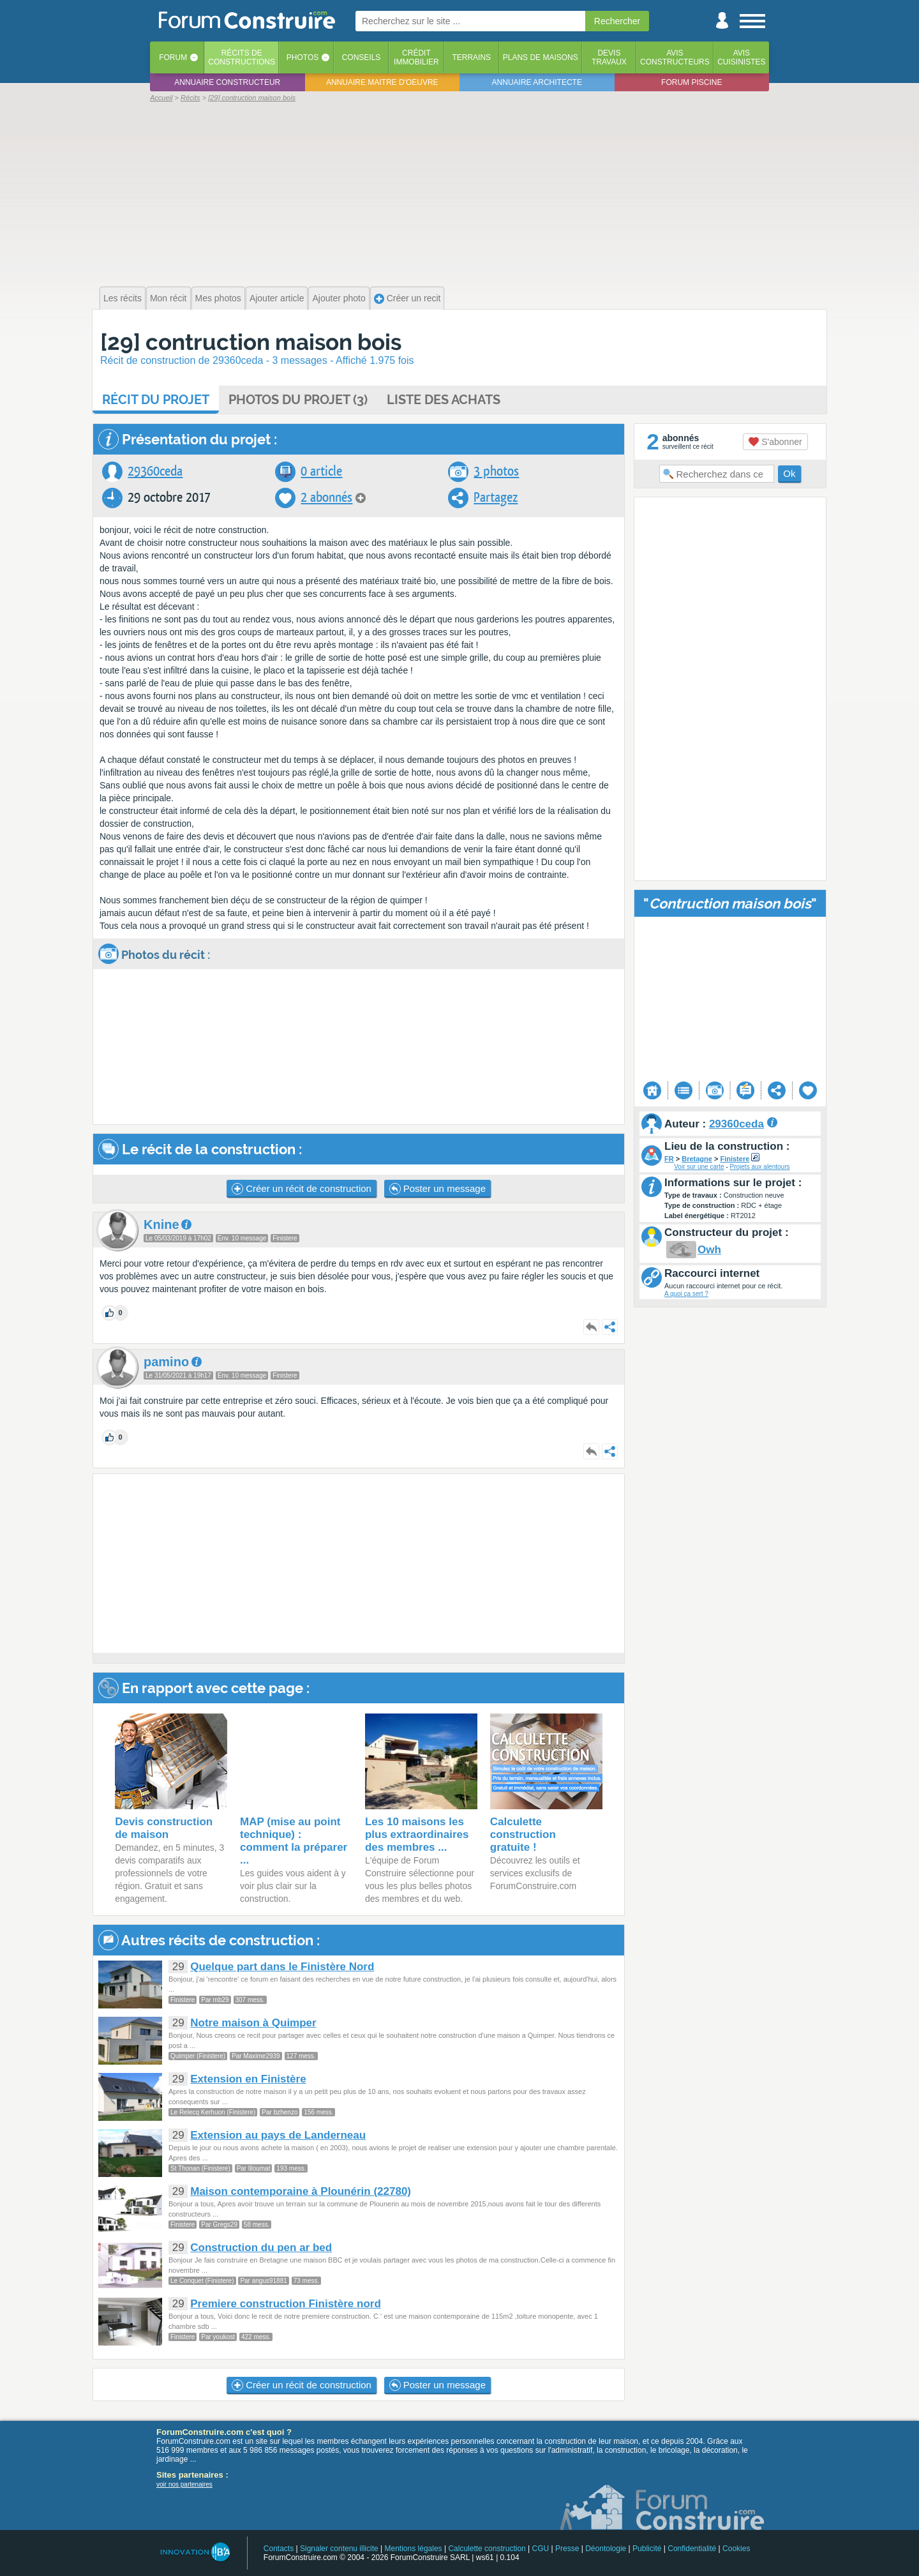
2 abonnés (326, 497)
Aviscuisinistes (741, 57)
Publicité (646, 2548)
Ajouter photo (338, 298)
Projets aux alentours (760, 1166)
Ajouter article (277, 298)
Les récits (122, 298)
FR (669, 1159)
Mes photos (218, 298)
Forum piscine (691, 82)
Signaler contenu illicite (339, 2548)
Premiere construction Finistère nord (285, 2304)
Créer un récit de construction (301, 1188)
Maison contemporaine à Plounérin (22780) (300, 2191)
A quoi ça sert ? (686, 1293)
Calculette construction (486, 2548)
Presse (567, 2548)
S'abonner (775, 442)
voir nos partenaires (184, 2484)
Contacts (279, 2548)
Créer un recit (407, 298)
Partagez (496, 497)
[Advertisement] (459, 192)
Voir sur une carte (699, 1166)
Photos (302, 57)
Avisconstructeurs (675, 57)
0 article (321, 471)
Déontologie (605, 2548)
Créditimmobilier (416, 57)
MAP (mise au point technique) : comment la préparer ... (293, 1841)
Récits (241, 57)
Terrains (471, 57)
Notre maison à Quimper (253, 2023)
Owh (709, 1250)
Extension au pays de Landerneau (278, 2135)
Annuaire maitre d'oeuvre (382, 82)
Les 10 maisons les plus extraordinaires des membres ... (417, 1834)
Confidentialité (692, 2548)
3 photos (496, 471)
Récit (155, 399)
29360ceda (155, 471)
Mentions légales (413, 2548)
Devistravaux (609, 57)
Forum (173, 57)
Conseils (361, 57)
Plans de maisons (540, 57)
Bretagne (697, 1159)
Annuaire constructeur (227, 82)
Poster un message (437, 1188)
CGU (540, 2548)
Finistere (734, 1159)
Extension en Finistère (248, 2079)
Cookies (736, 2548)
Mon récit (168, 298)
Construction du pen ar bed (261, 2247)
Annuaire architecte (537, 82)
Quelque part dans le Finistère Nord (282, 1967)
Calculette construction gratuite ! (523, 1834)
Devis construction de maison (164, 1828)
